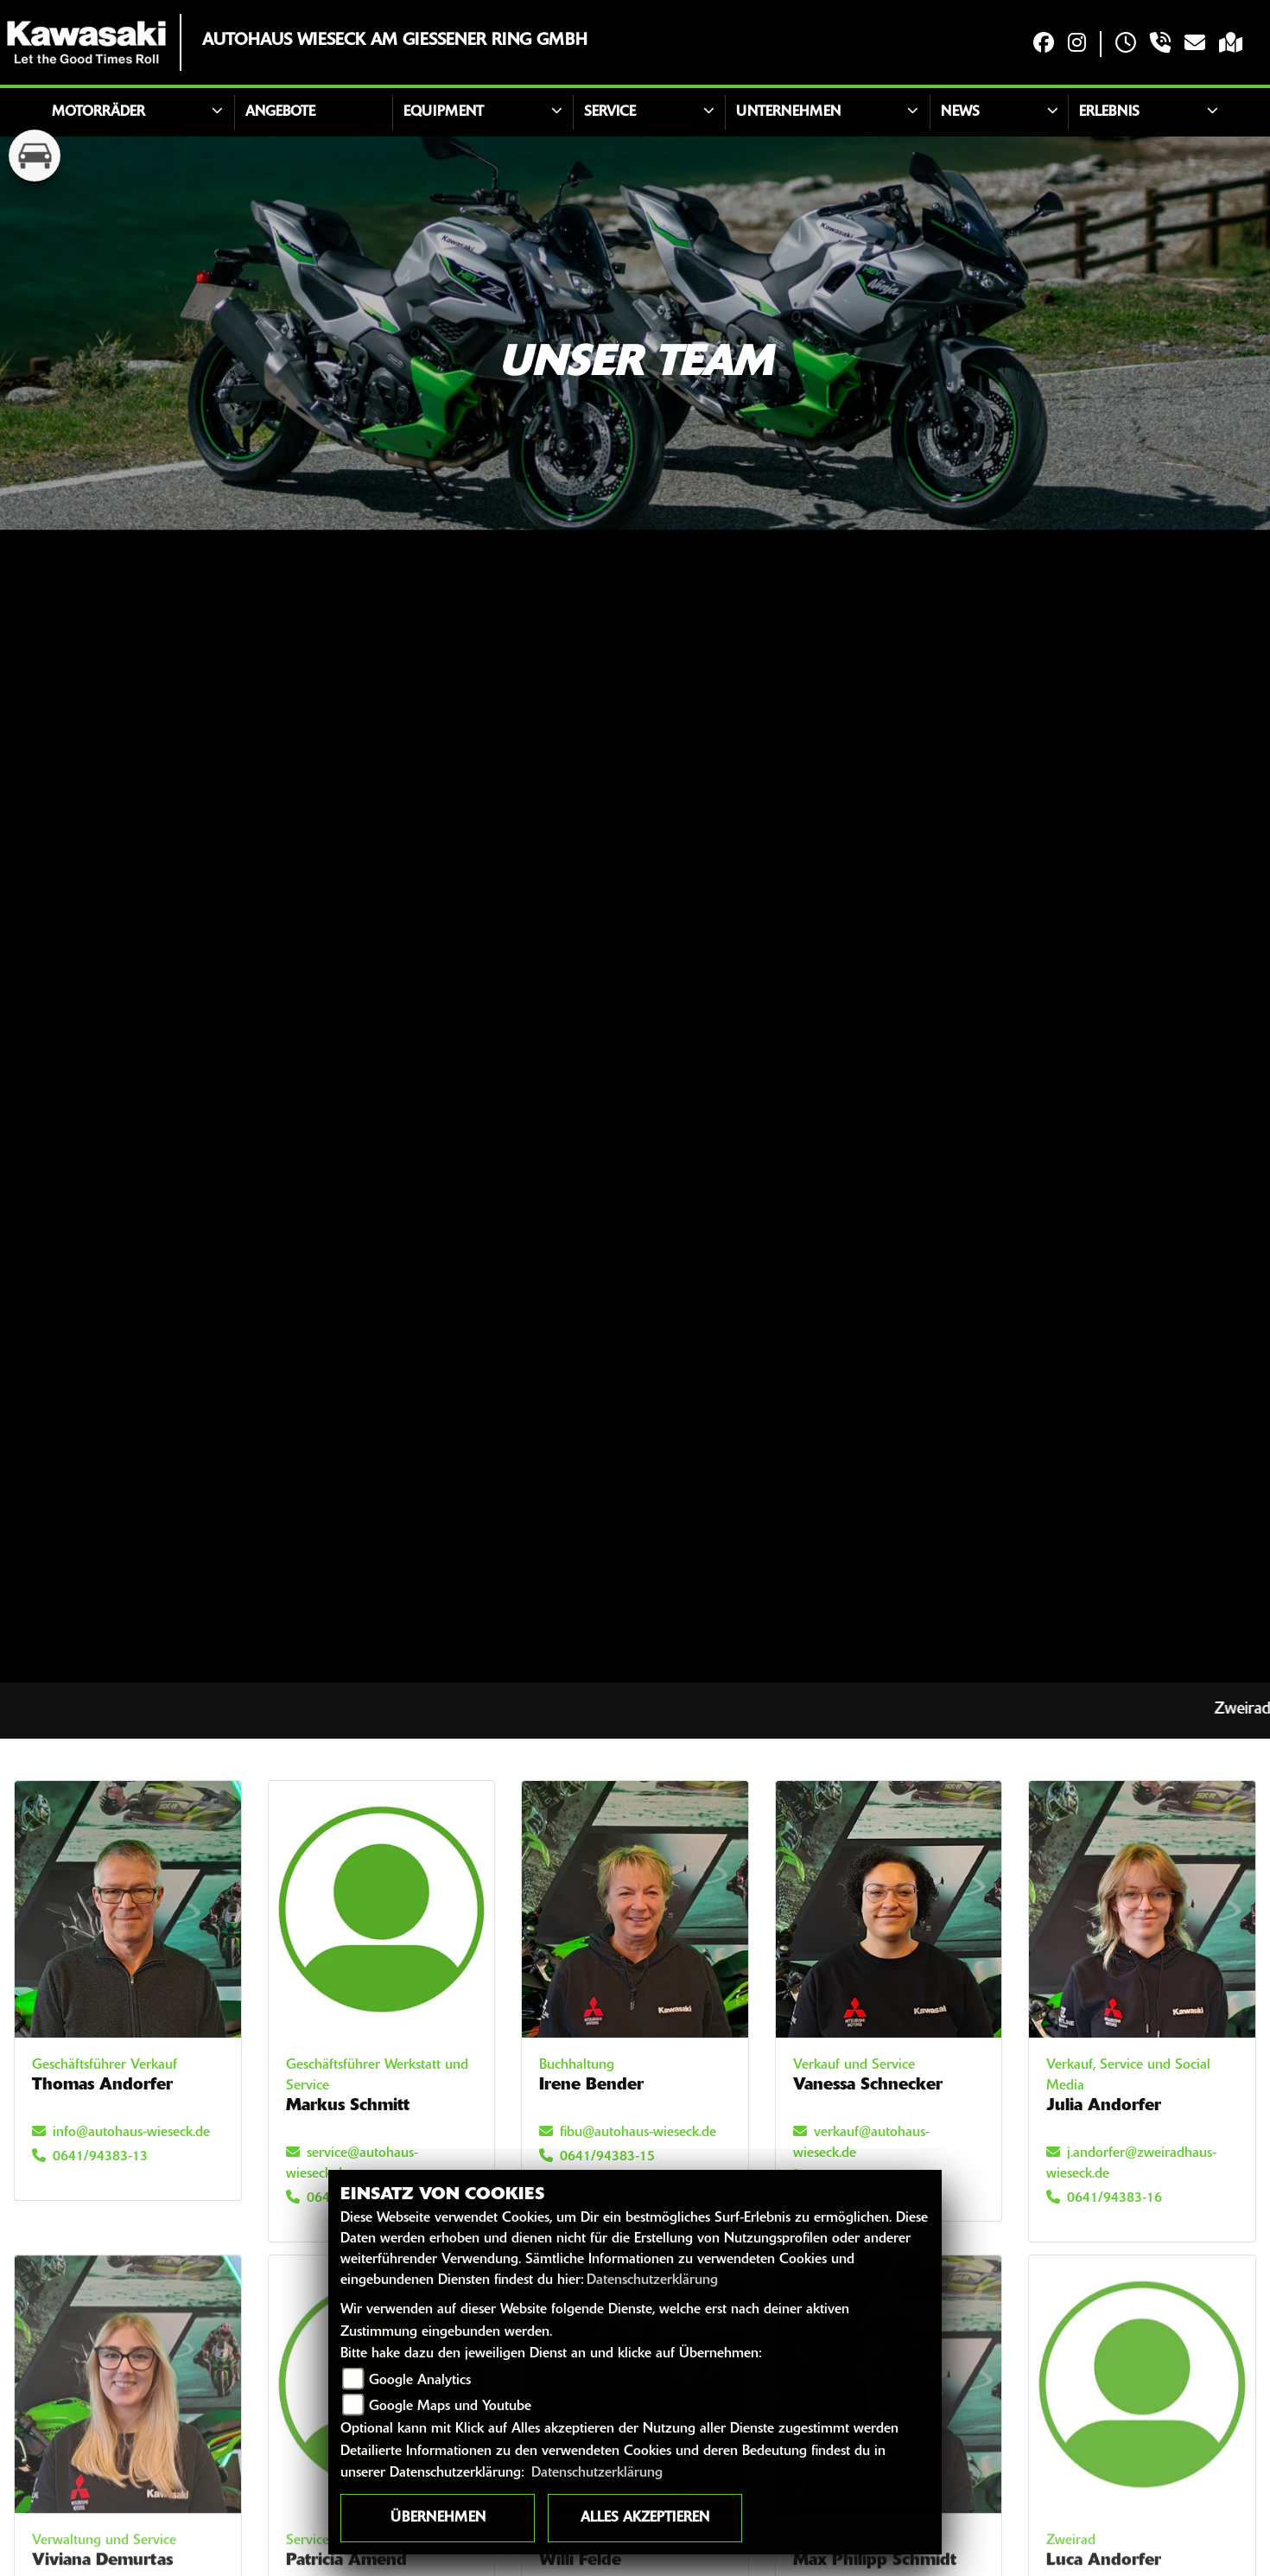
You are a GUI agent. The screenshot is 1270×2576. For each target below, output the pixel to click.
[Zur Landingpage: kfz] (34, 155)
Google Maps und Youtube (450, 2407)
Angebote (280, 112)
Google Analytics (420, 2381)
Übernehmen (438, 2518)
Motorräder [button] (98, 112)
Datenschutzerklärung (652, 2280)
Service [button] (610, 112)
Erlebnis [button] (1109, 112)
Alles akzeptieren (645, 2518)
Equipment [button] (443, 112)
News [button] (960, 112)
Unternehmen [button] (788, 112)
